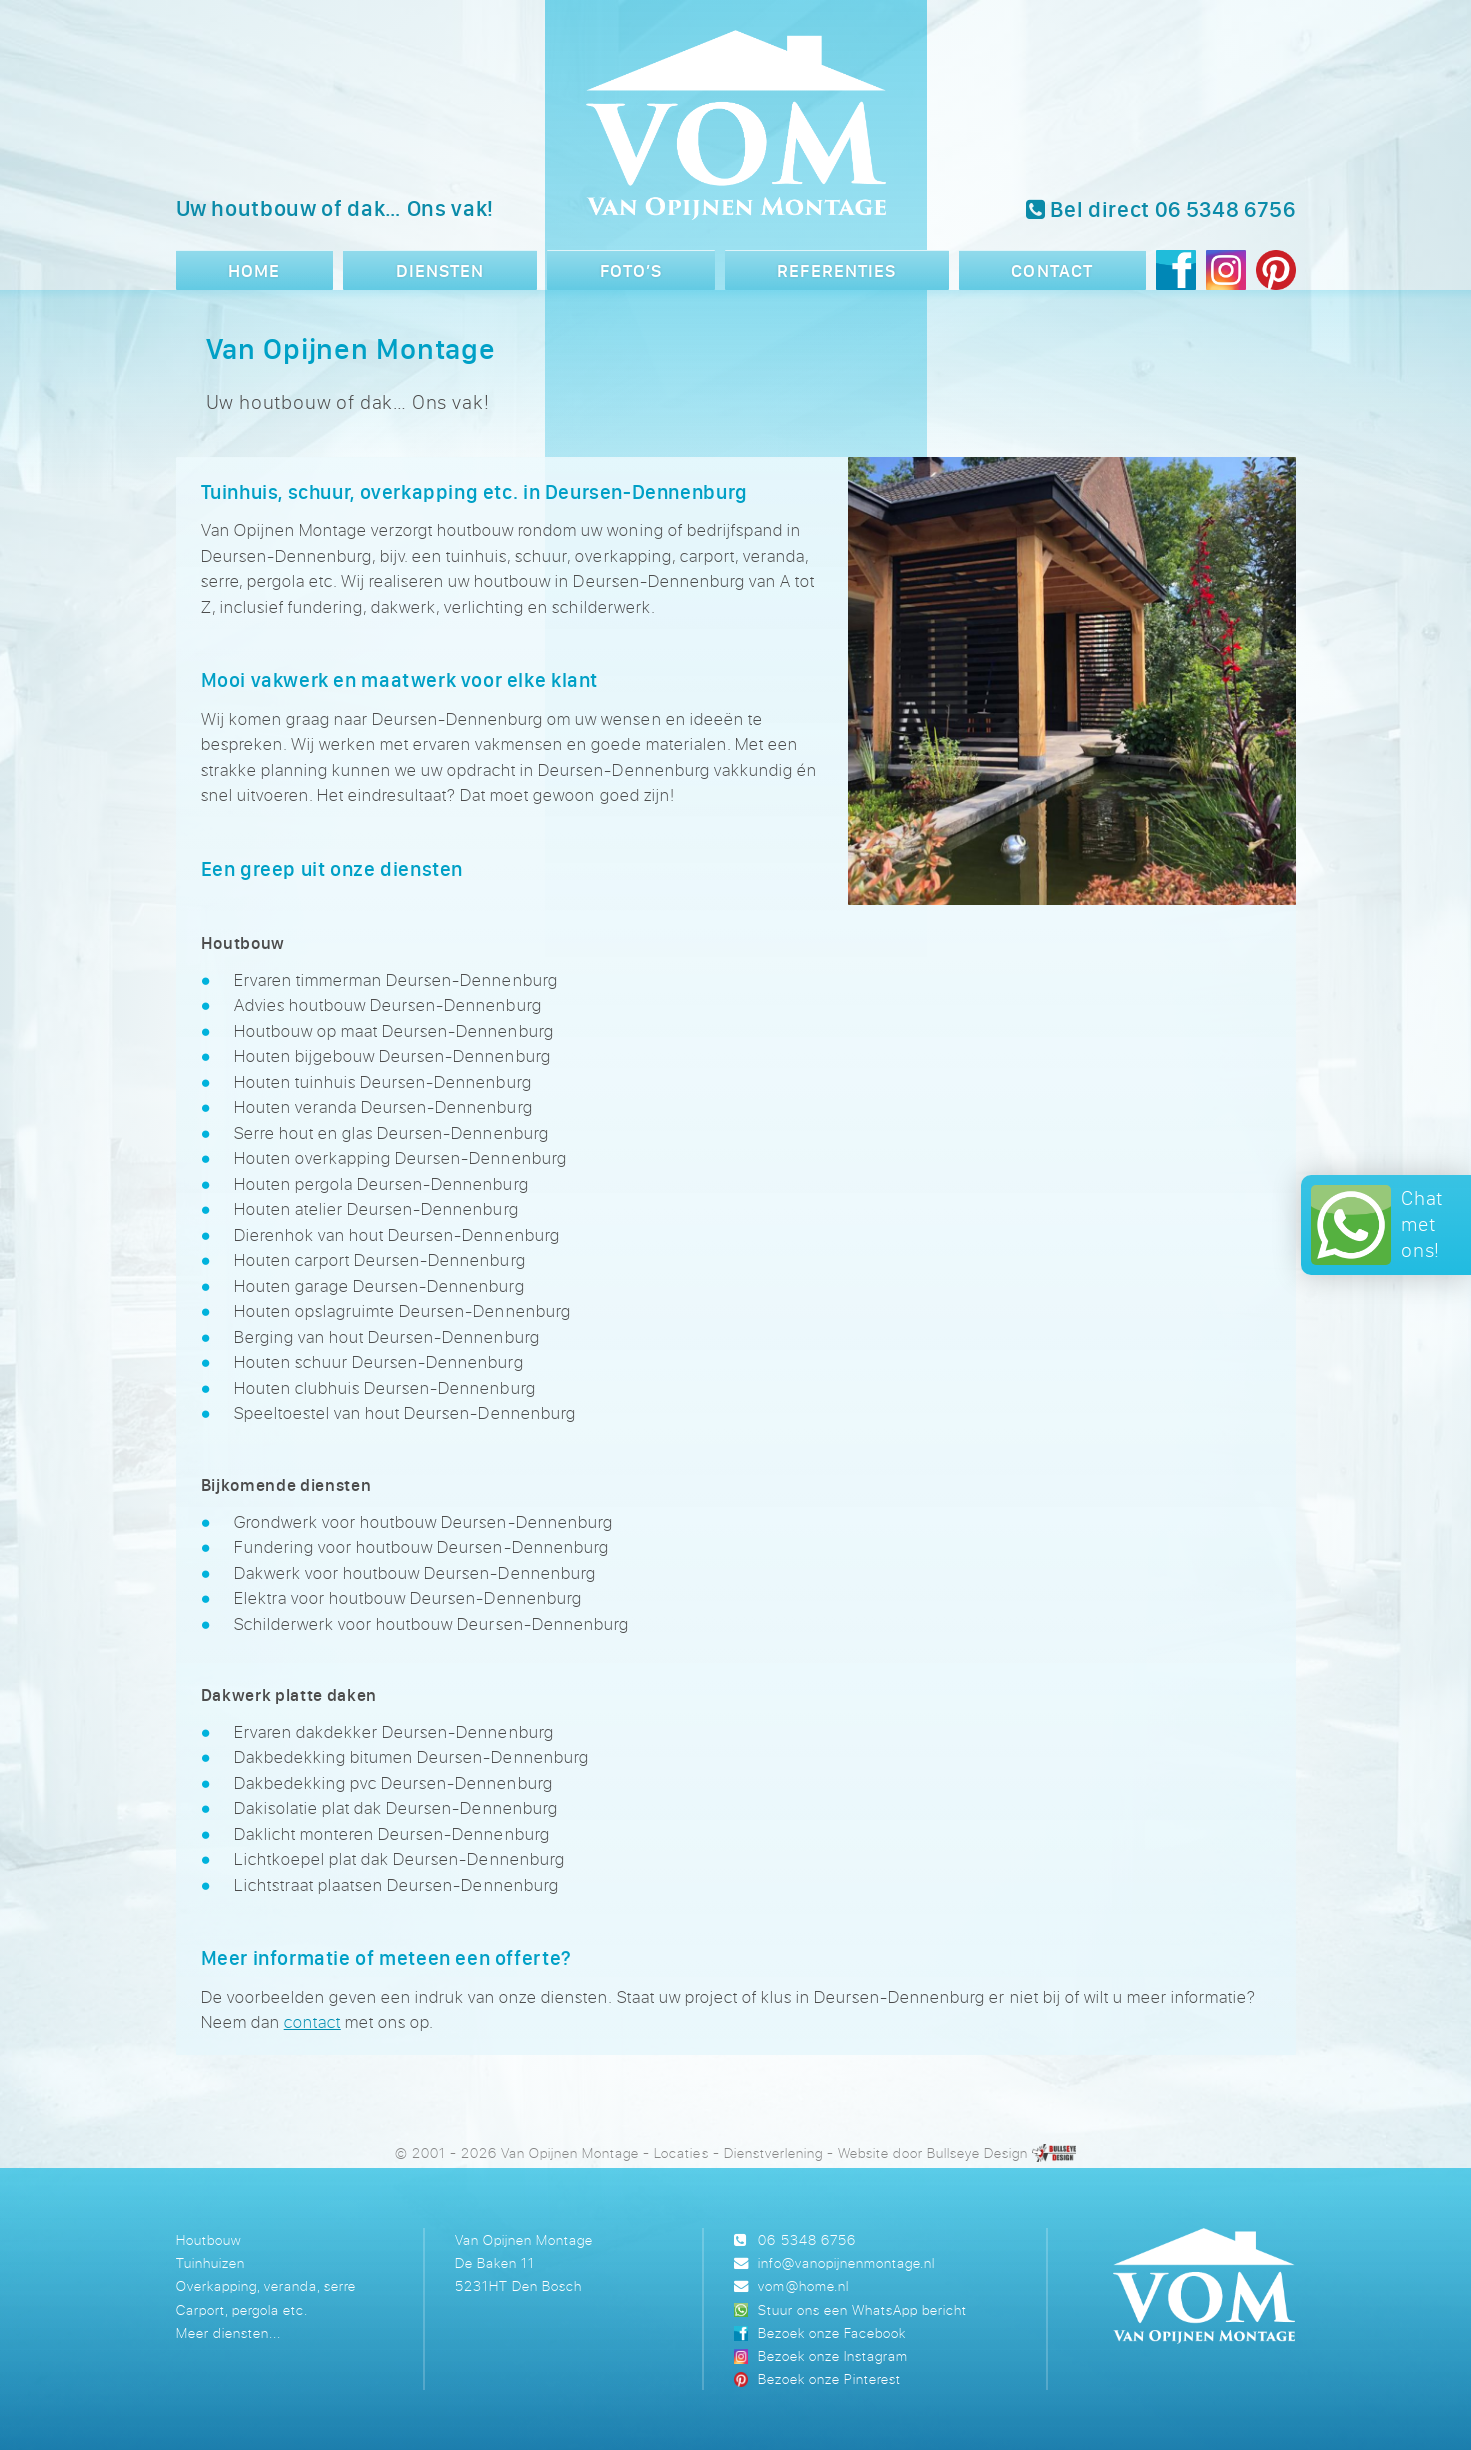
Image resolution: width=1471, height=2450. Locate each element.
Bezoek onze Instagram (833, 2355)
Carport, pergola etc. (242, 2309)
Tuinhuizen (210, 2262)
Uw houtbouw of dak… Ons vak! (335, 208)
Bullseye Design (977, 2152)
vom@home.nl (803, 2285)
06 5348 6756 (806, 2239)
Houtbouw (208, 2239)
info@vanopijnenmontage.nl (846, 2262)
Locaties (681, 2152)
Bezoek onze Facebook (832, 2332)
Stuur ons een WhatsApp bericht (862, 2309)
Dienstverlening (773, 2152)
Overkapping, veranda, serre (266, 2285)
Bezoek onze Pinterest (829, 2378)
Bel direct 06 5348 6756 (1161, 209)
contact (312, 2021)
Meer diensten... (228, 2332)
